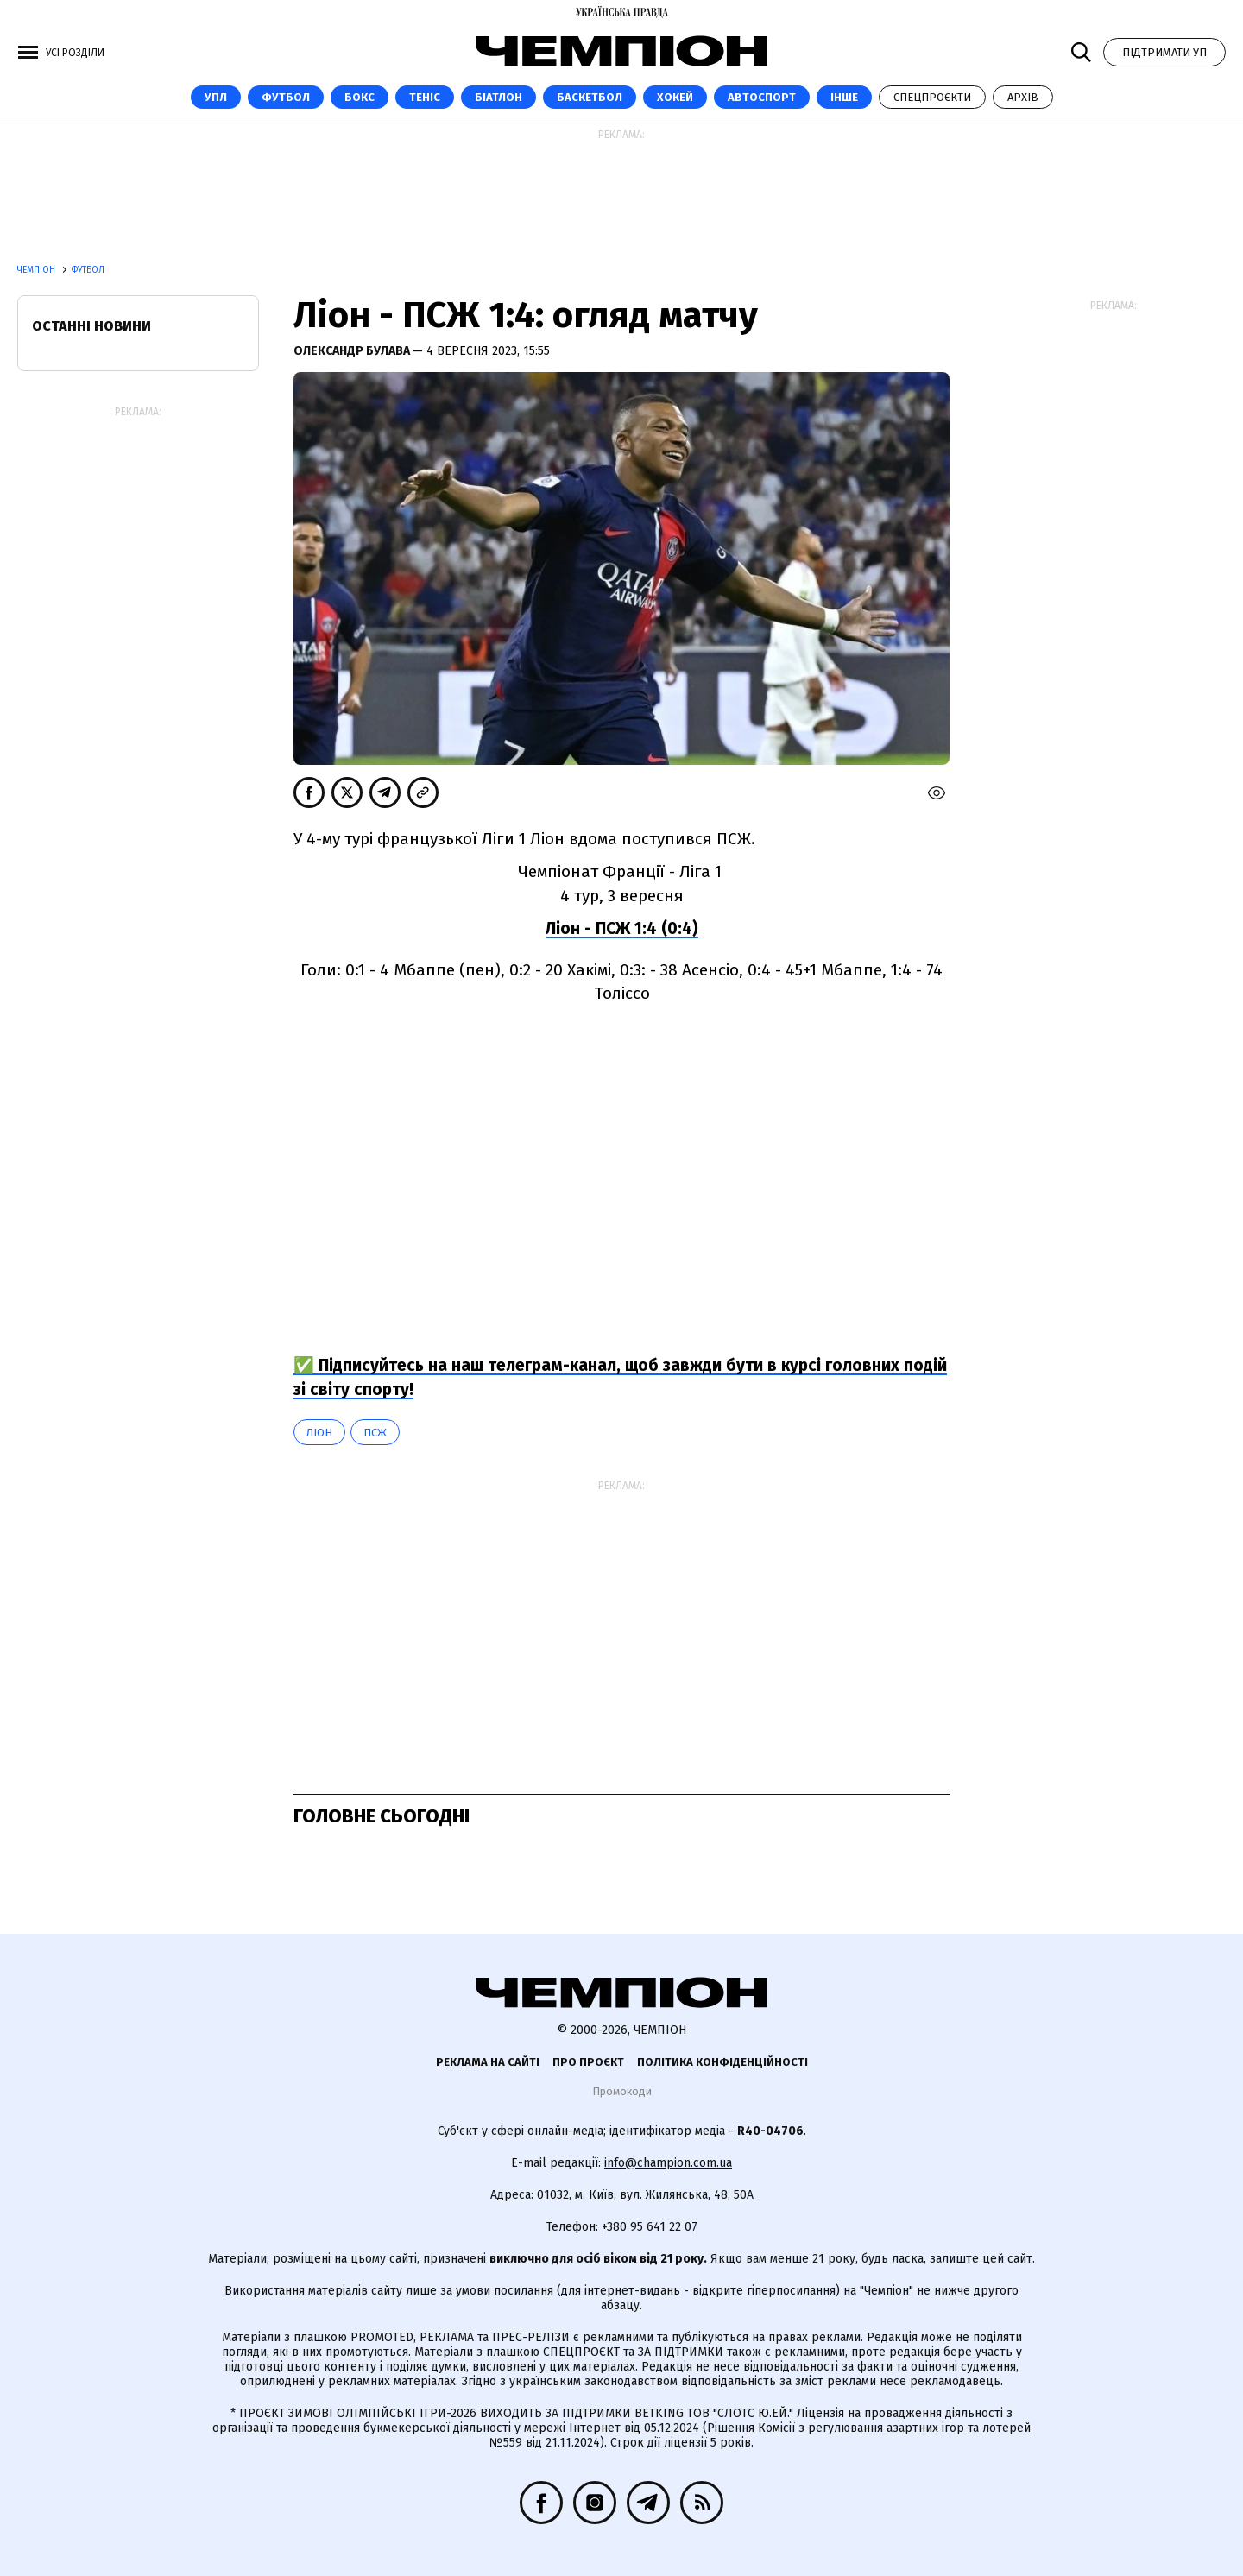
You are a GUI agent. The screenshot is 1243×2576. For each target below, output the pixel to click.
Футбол (286, 97)
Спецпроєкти (932, 97)
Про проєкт (588, 2061)
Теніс (424, 97)
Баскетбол (589, 97)
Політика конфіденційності (722, 2061)
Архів (1022, 97)
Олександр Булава (353, 351)
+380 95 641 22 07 (649, 2226)
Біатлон (498, 97)
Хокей (675, 97)
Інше (844, 97)
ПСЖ (375, 1432)
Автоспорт (762, 97)
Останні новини (91, 326)
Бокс (359, 97)
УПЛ (216, 97)
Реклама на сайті (487, 2061)
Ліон (319, 1432)
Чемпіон (37, 270)
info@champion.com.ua (668, 2163)
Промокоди (622, 2091)
